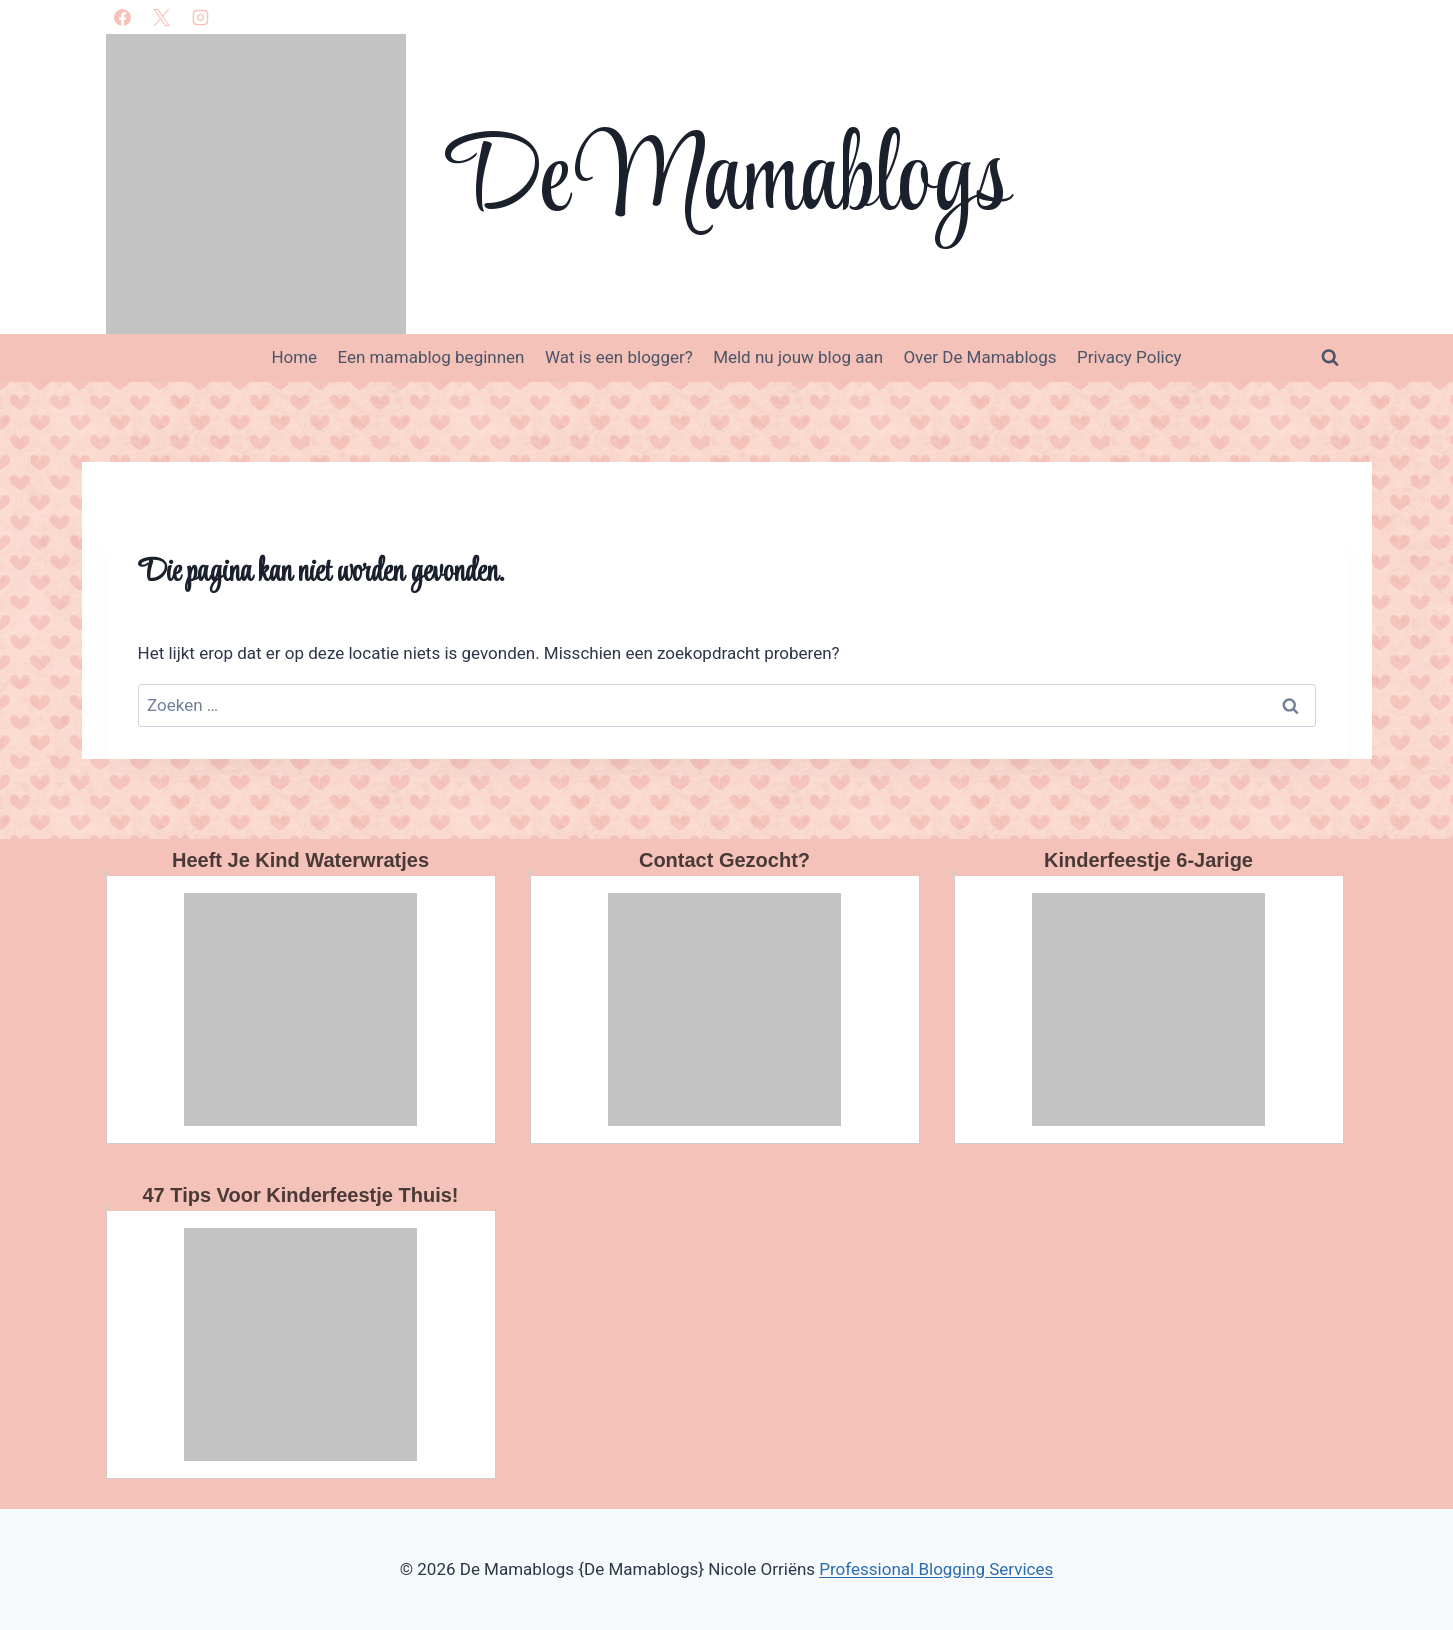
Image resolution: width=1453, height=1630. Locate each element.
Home (294, 357)
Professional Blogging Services (936, 1569)
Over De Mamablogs (979, 357)
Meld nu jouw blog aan (798, 357)
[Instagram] (201, 17)
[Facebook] (123, 17)
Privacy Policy (1129, 357)
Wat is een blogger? (619, 357)
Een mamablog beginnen (431, 357)
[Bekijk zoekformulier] (1330, 358)
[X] (162, 17)
